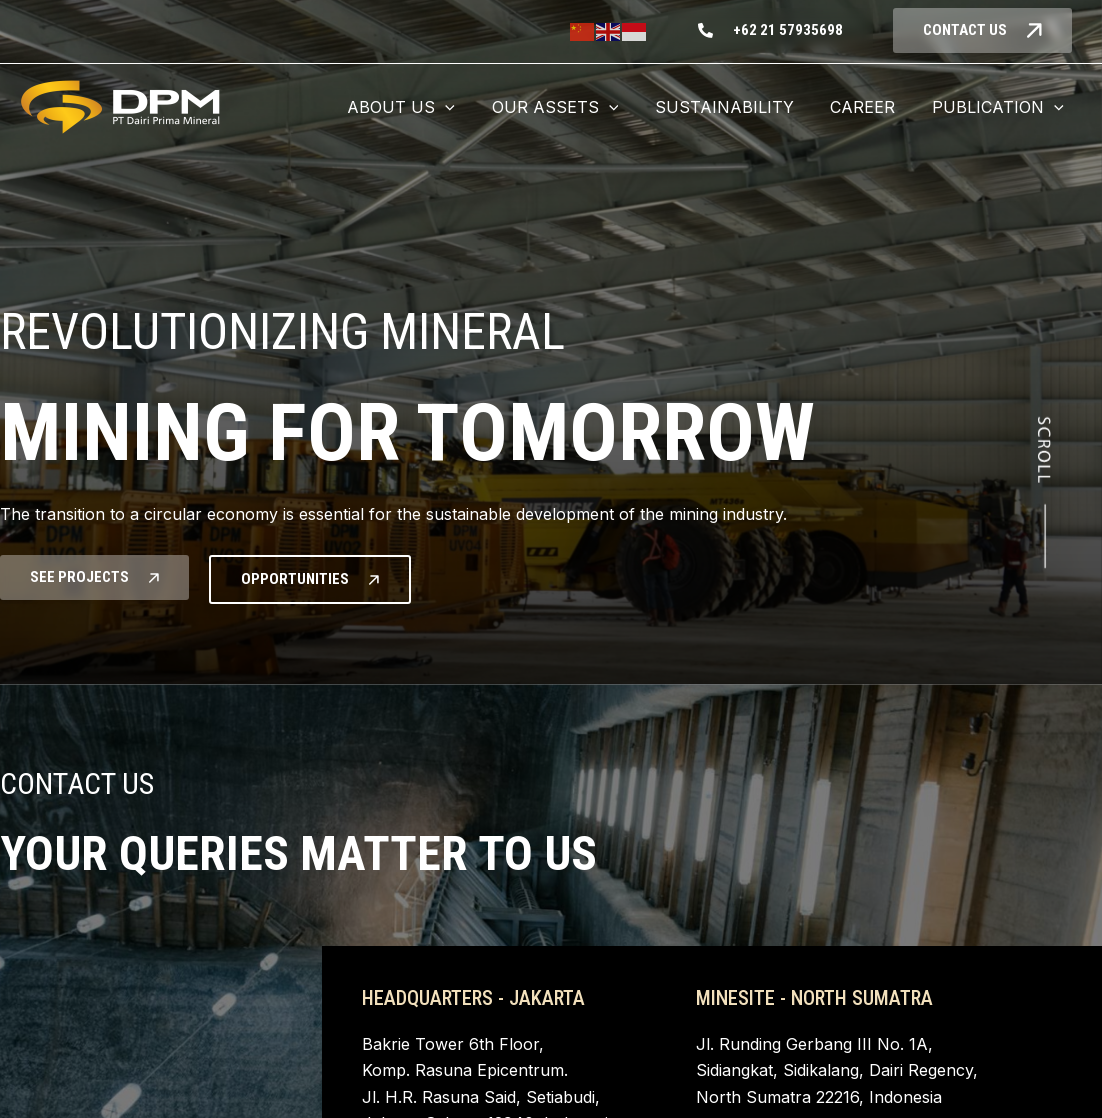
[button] (422, 107)
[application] (466, 107)
